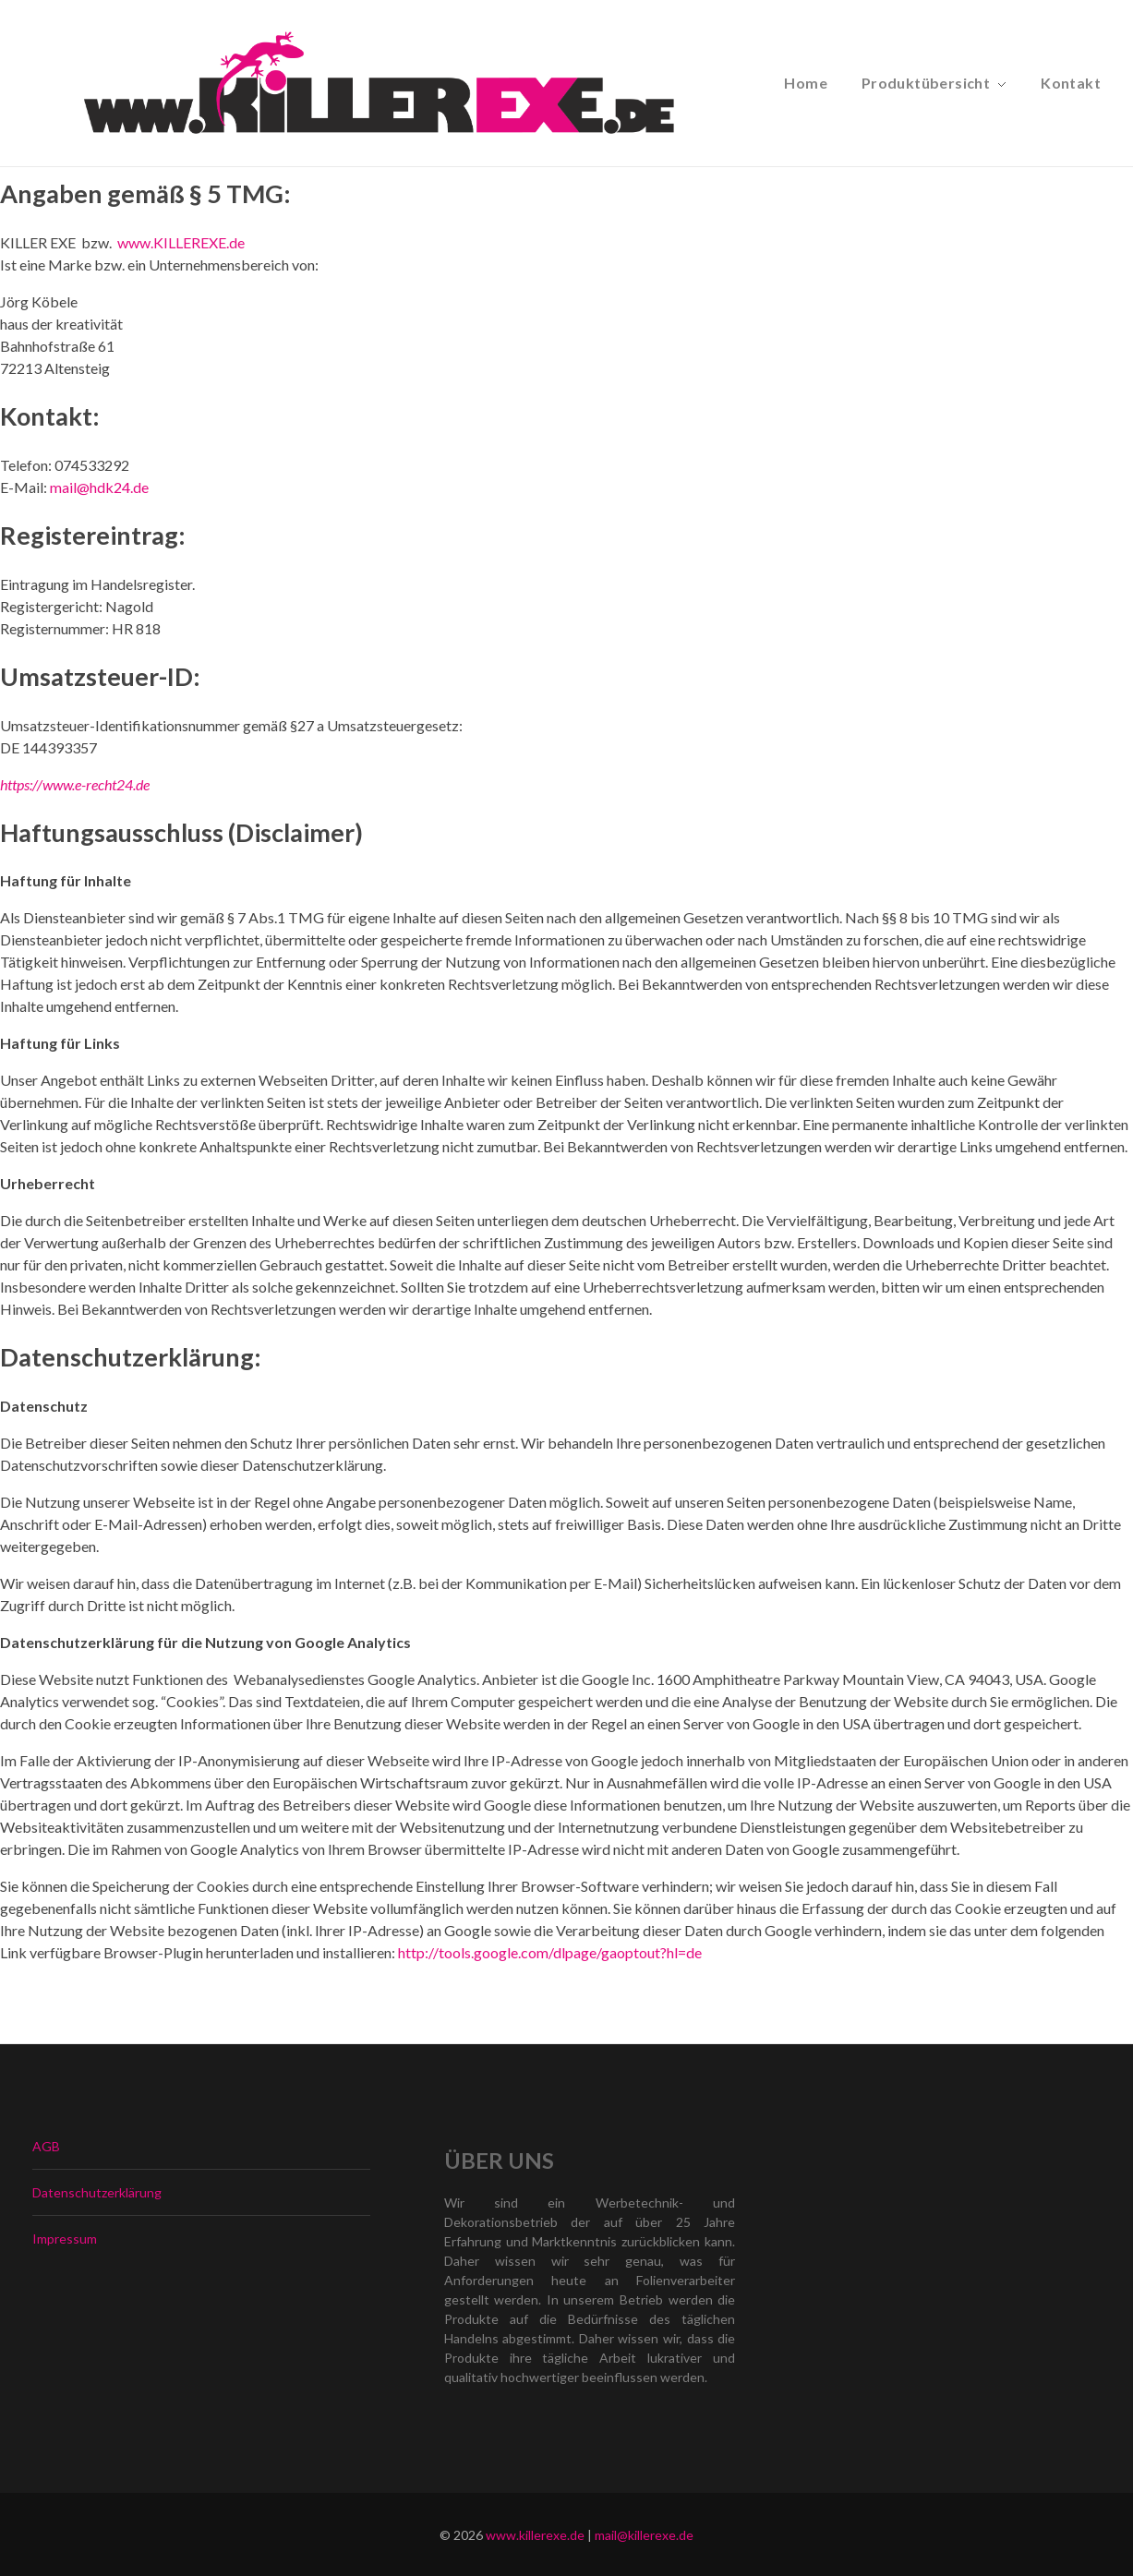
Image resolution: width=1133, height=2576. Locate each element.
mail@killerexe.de (644, 2535)
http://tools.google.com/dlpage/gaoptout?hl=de (550, 1952)
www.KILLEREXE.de (181, 242)
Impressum (64, 2238)
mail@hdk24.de (99, 487)
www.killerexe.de (535, 2535)
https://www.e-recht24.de (75, 784)
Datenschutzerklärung (97, 2192)
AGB (46, 2146)
